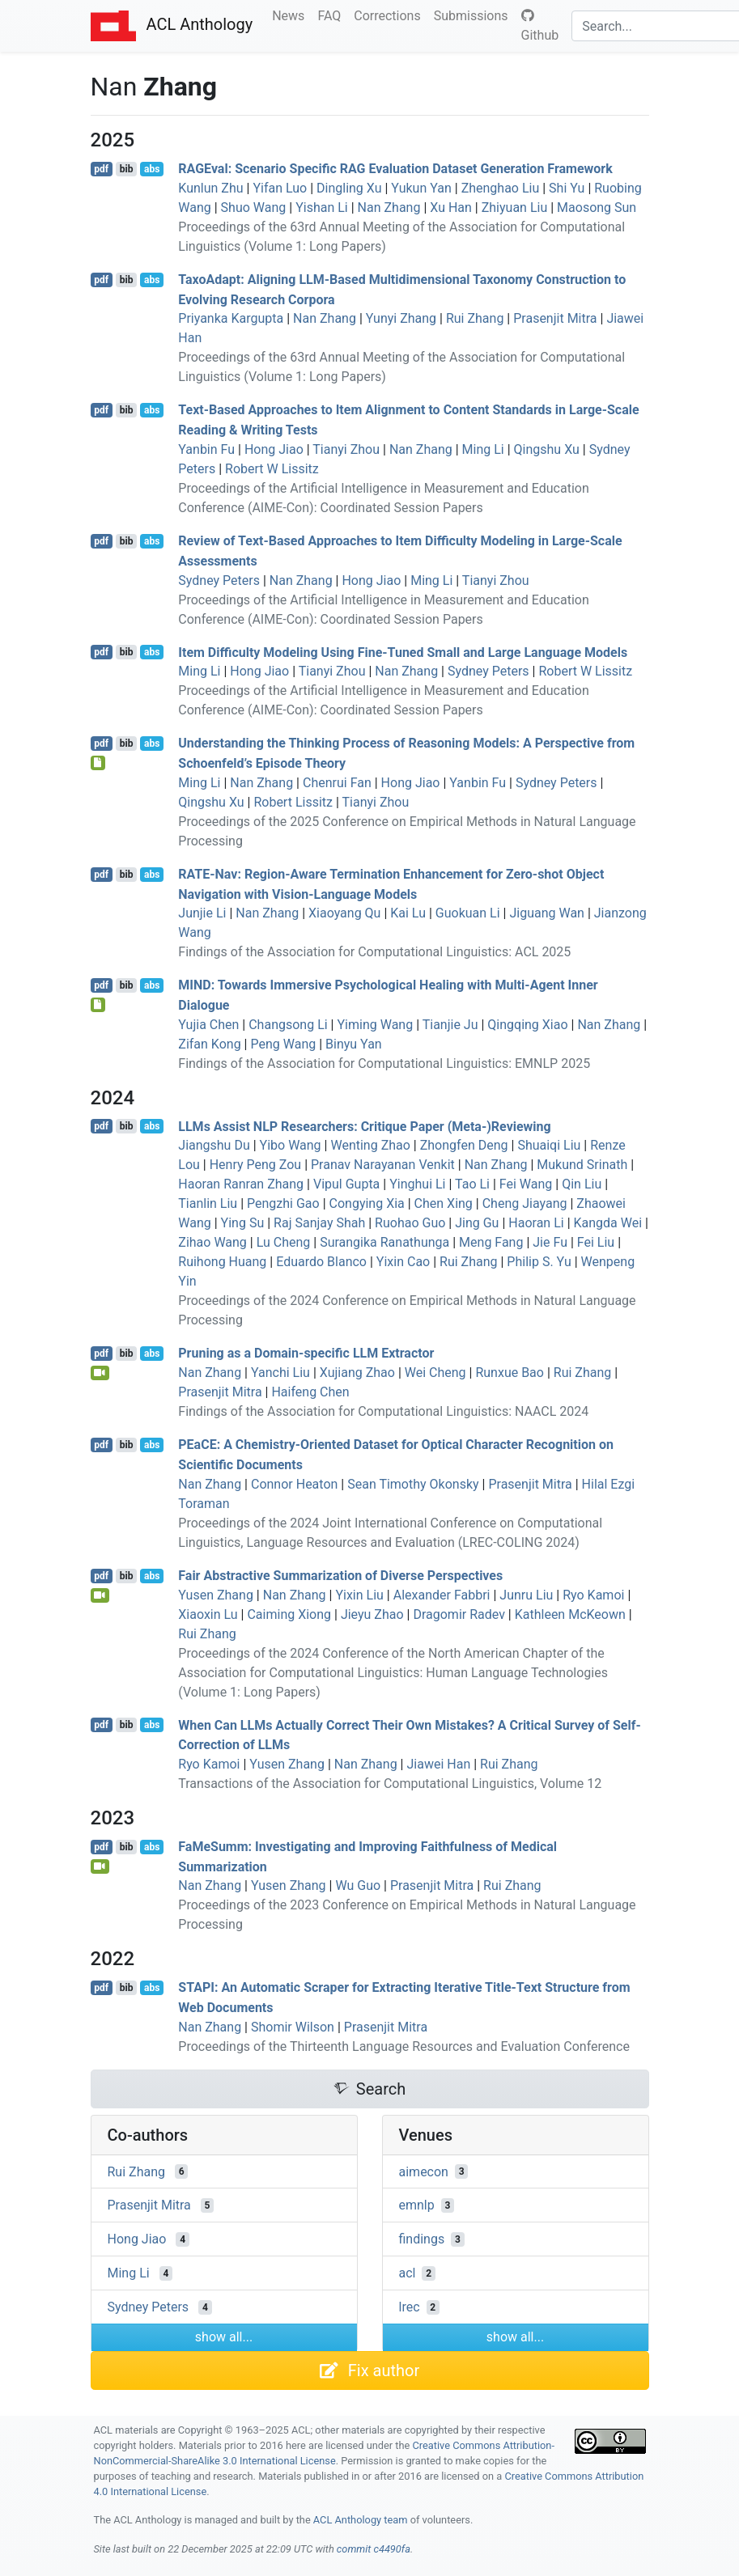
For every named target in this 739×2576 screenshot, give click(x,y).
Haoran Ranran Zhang (241, 1184)
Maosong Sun (596, 207)
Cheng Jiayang (524, 1203)
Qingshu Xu (547, 449)
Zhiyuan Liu (515, 207)
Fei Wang (525, 1184)
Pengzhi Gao (283, 1203)
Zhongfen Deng (464, 1145)
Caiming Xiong (289, 1614)
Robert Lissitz (293, 802)
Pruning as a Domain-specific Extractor (306, 1353)
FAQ (332, 14)
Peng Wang (283, 1044)
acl (407, 2273)
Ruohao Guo (410, 1223)
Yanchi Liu (280, 1372)
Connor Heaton (294, 1484)
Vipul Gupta (346, 1184)
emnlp (417, 2205)
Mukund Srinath (582, 1164)
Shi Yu (566, 188)
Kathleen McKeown (570, 1614)
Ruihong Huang (222, 1261)
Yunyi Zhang (401, 318)
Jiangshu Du (213, 1145)
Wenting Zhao (370, 1145)
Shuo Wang (254, 207)
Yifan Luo (280, 188)
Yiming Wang (375, 1024)
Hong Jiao (274, 449)
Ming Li (483, 449)
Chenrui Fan (337, 782)
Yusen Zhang (215, 1595)
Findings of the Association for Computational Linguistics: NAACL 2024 (383, 1411)
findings (422, 2239)
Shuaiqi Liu (548, 1145)
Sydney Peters (219, 580)
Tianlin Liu (207, 1203)
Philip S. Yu (539, 1261)
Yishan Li (321, 207)
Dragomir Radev (458, 1614)
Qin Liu (581, 1184)
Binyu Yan (353, 1044)
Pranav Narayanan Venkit (383, 1164)
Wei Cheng (435, 1372)
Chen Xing (443, 1203)
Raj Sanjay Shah (319, 1223)
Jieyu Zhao (372, 1614)
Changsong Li (287, 1024)
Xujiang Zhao (357, 1372)
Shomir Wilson (292, 2027)
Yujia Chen (208, 1024)
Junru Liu (526, 1595)
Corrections (390, 14)
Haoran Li (535, 1223)
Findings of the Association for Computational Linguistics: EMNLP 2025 (384, 1063)
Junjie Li (202, 913)
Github (540, 26)
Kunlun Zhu (210, 188)
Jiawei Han (438, 1764)
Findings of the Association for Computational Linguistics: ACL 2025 (374, 952)
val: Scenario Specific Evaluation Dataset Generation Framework (395, 168)
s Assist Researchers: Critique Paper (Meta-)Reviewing (364, 1125)
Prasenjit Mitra (555, 318)
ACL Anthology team (360, 2520)
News (291, 14)
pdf (101, 169)
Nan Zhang (389, 207)
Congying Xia (367, 1203)
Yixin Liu (359, 1595)
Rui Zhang (474, 318)
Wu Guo (357, 1885)
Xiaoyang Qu (344, 913)
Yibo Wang (290, 1145)
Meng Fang (491, 1242)
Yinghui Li (417, 1184)
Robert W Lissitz (272, 469)
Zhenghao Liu (500, 188)
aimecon (423, 2171)
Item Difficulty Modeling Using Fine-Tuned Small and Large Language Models (402, 651)
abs (151, 169)
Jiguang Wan (546, 913)
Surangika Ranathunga (384, 1242)
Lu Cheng (284, 1242)
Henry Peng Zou (255, 1164)
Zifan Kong (209, 1044)
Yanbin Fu (206, 449)
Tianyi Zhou (346, 449)
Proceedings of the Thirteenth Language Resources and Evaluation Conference (404, 2046)
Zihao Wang (212, 1242)
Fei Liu (595, 1242)
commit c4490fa (373, 2549)
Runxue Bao (509, 1372)
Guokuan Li (467, 913)
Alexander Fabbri (442, 1595)
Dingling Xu (348, 188)
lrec (409, 2307)
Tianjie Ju (450, 1024)
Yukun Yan (421, 188)
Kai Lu (408, 913)
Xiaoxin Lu (207, 1614)
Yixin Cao (403, 1261)
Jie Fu (550, 1242)
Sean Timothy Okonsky (412, 1484)
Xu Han (451, 207)
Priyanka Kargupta (230, 318)
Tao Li (472, 1184)
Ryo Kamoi (593, 1595)
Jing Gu (477, 1223)
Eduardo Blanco (321, 1261)
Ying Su (243, 1223)
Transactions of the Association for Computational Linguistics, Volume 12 (389, 1783)
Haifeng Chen (310, 1392)
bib (127, 169)
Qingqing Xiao (527, 1024)
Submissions (474, 14)
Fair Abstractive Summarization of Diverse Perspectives (340, 1575)
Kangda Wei (608, 1223)
